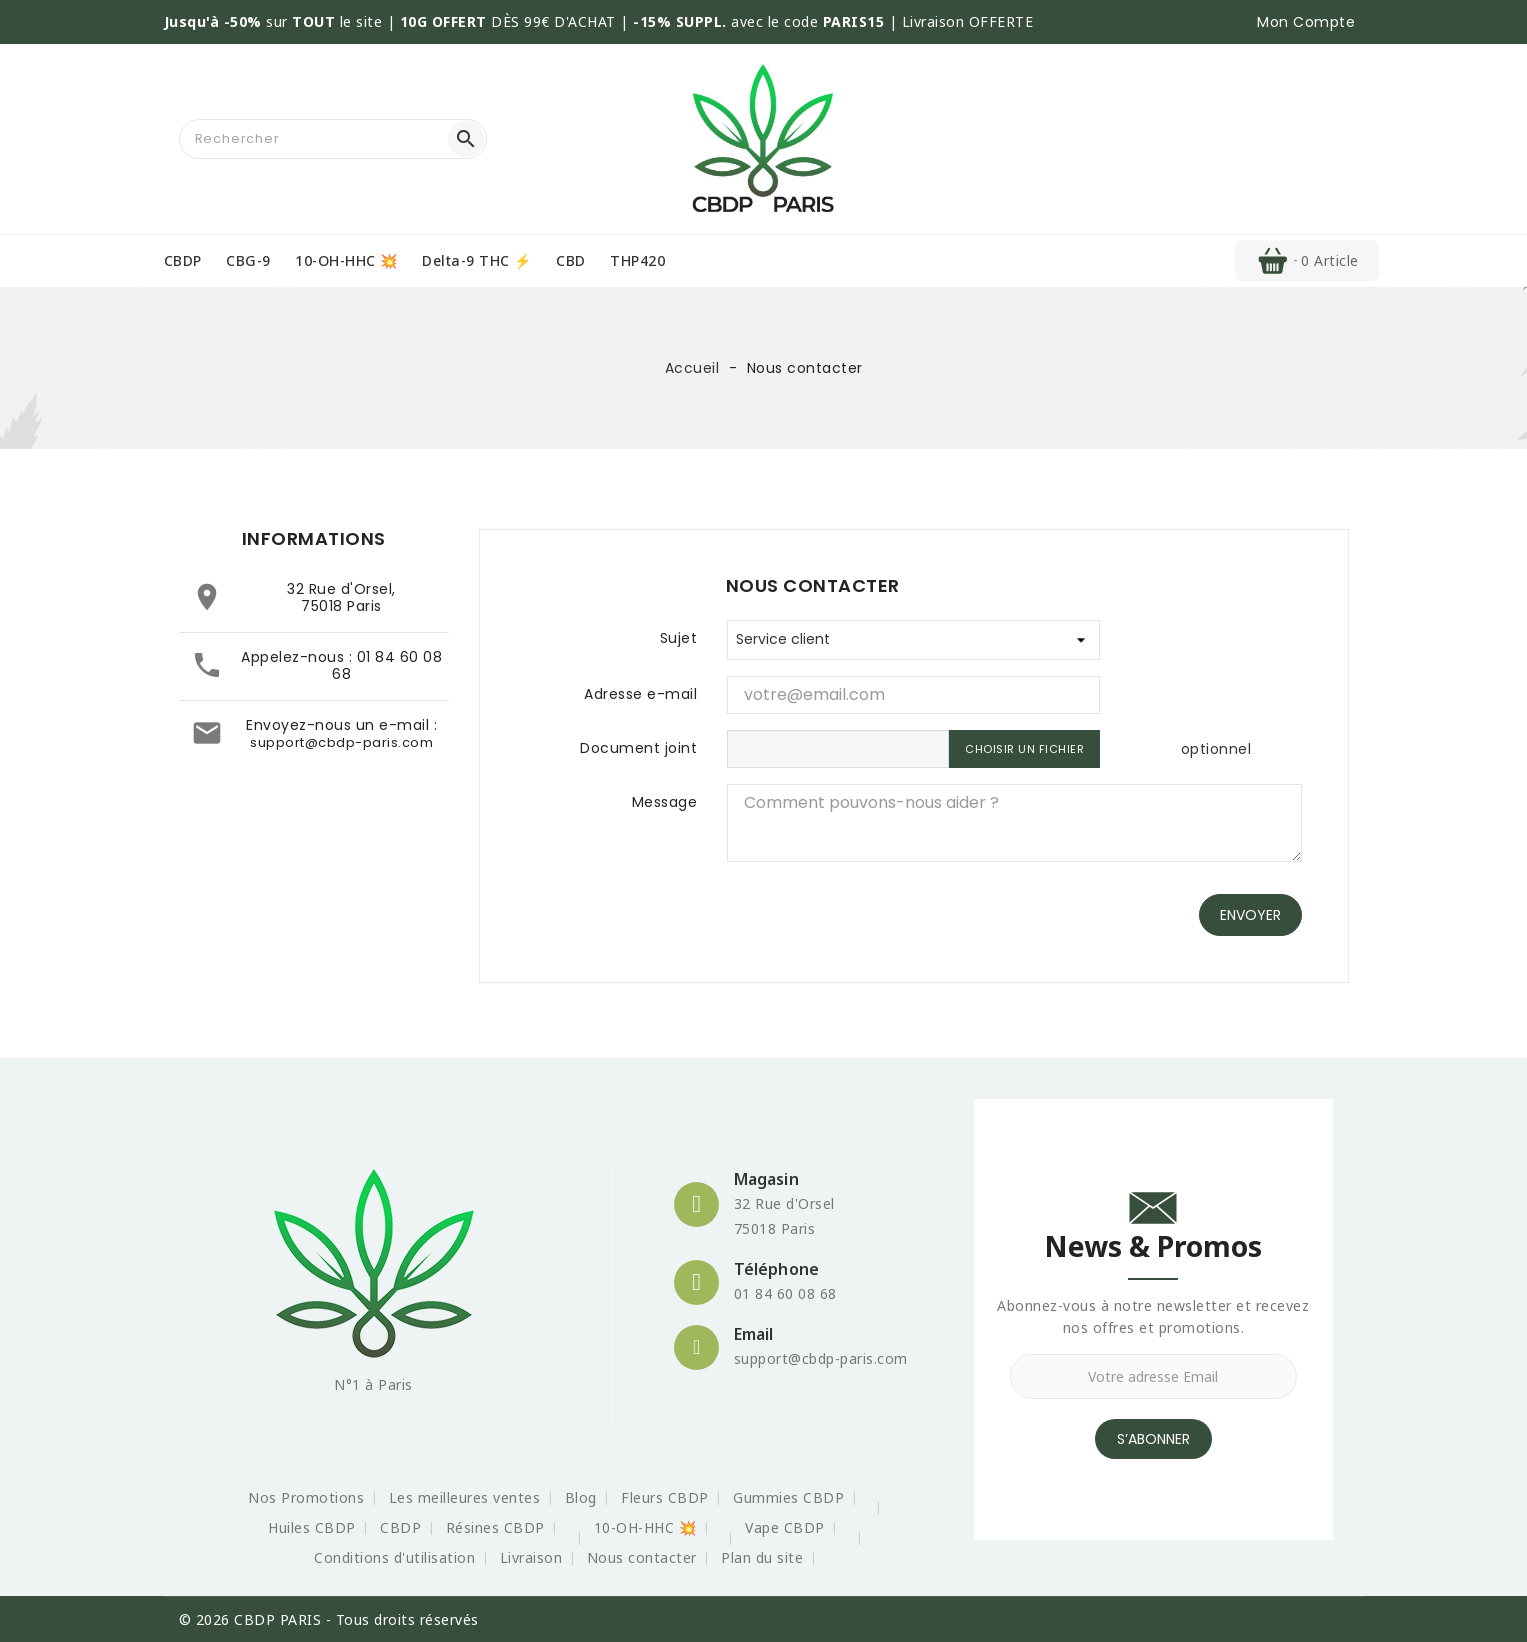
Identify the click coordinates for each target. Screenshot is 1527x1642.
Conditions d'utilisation (394, 1557)
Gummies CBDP (788, 1497)
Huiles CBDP (312, 1527)
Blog (581, 1497)
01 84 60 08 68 (387, 666)
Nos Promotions (306, 1497)
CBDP (183, 260)
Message (665, 802)
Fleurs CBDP (665, 1497)
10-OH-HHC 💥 (346, 260)
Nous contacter (642, 1557)
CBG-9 (248, 260)
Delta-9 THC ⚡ (477, 260)
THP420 (637, 260)
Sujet (679, 638)
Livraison (531, 1557)
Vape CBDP (785, 1527)
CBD (571, 260)
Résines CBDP (495, 1527)
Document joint (638, 748)
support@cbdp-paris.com (341, 742)
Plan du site (762, 1557)
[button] (1306, 22)
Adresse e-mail (640, 694)
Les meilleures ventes (465, 1497)
